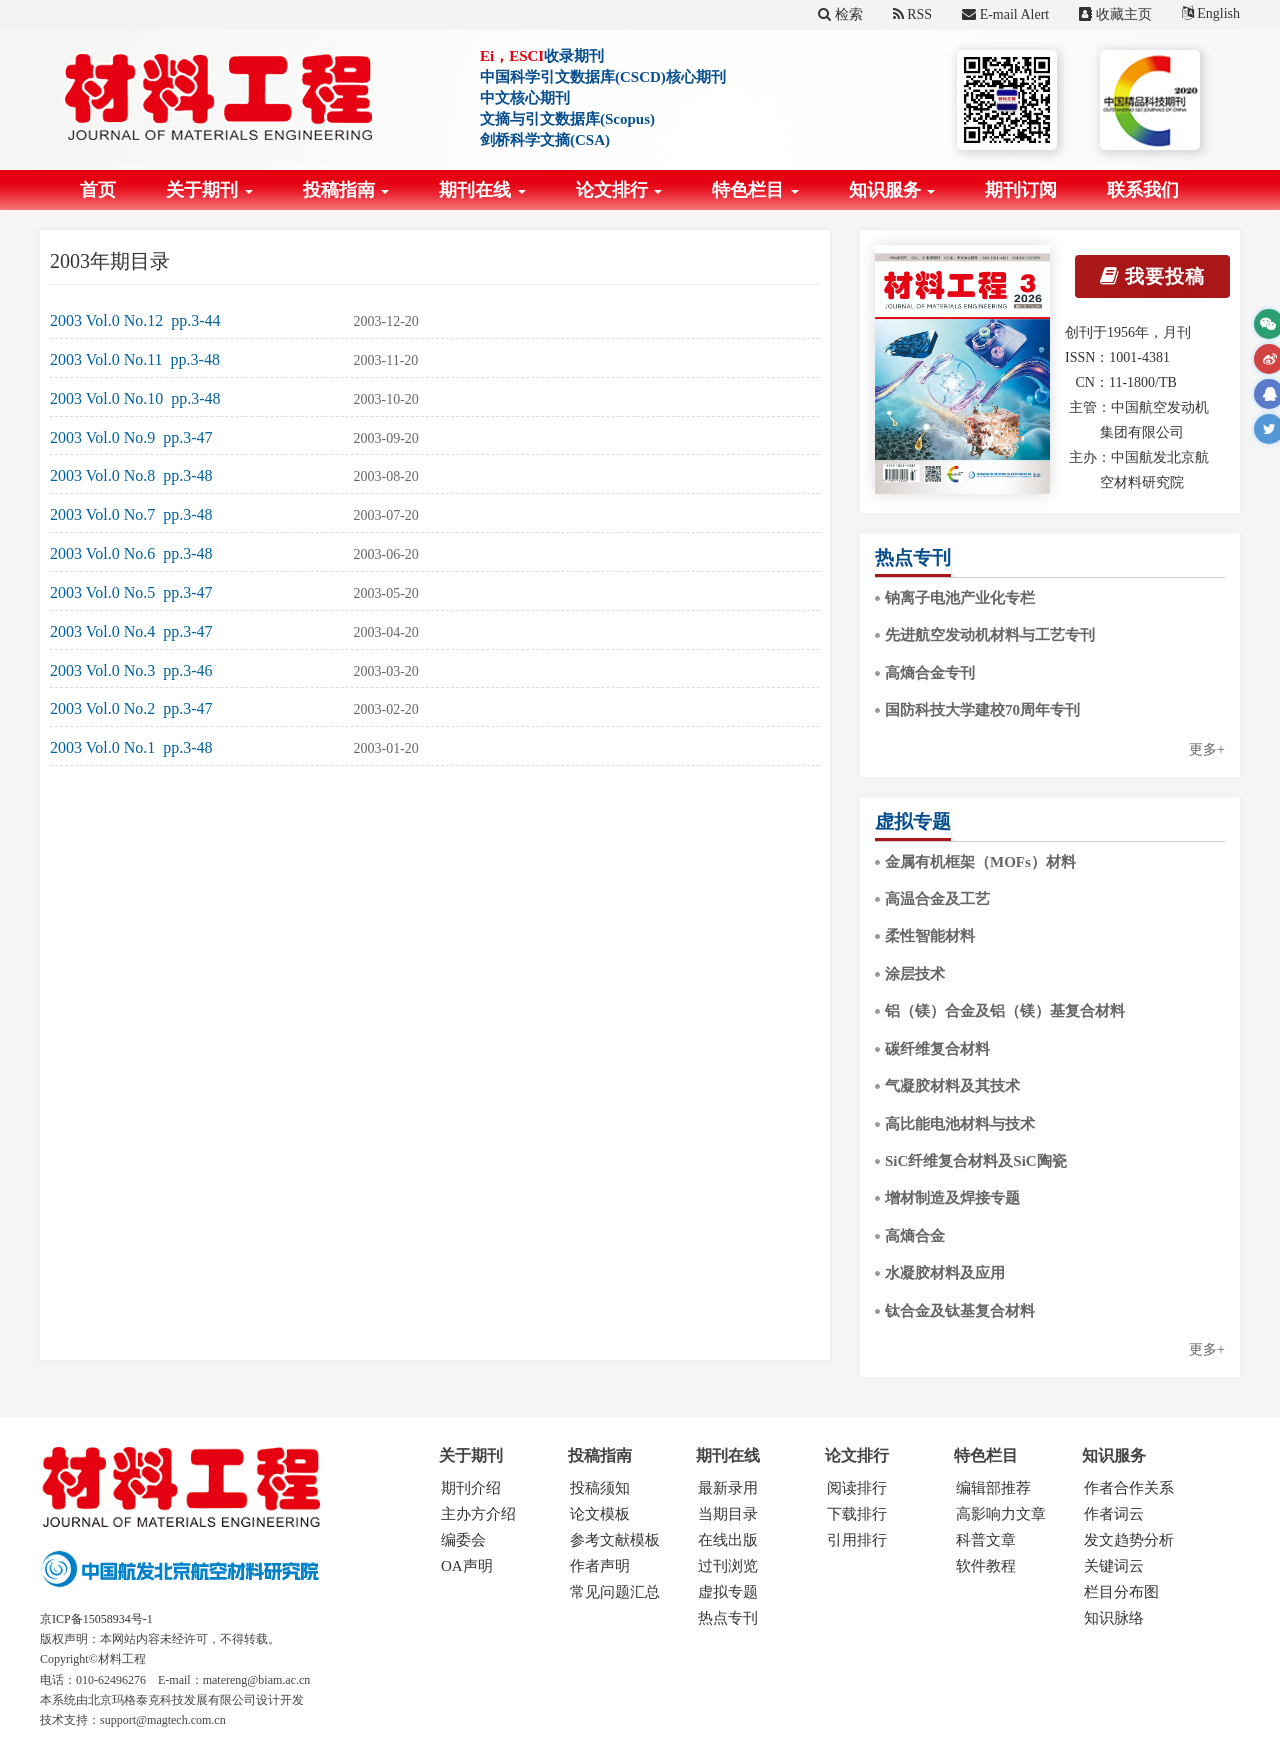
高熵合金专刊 (930, 673)
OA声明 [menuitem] (467, 1566)
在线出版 (728, 1540)
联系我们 (1143, 190)
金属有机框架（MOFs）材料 (980, 862)
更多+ (1207, 749)
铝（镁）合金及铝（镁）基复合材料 (1005, 1011)
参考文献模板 (615, 1540)
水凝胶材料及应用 (945, 1273)
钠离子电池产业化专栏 (960, 598)
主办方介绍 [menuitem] (478, 1514)
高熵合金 (915, 1236)
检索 (840, 14)
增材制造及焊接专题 (952, 1198)
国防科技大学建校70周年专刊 (982, 710)
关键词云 (1114, 1566)
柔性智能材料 (930, 936)
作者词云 (1114, 1514)
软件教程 (986, 1566)
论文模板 (600, 1514)
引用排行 (857, 1540)
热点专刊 (728, 1618)
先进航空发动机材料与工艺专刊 (990, 635)
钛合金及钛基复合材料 (960, 1311)
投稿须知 (600, 1488)
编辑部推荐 (993, 1488)
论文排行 (619, 190)
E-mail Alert (1005, 14)
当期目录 (728, 1514)
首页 (98, 190)
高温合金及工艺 (937, 899)
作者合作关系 (1129, 1488)
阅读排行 (857, 1488)
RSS (912, 14)
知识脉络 (1114, 1618)
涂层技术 (915, 974)
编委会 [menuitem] (463, 1540)
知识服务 (892, 190)
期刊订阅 (1021, 190)
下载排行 (857, 1514)
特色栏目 (755, 190)
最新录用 (728, 1488)
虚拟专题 (728, 1592)
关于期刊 (209, 190)
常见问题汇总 (615, 1592)
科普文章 (986, 1540)
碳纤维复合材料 (937, 1049)
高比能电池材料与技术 (960, 1124)
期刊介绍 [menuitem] (471, 1488)
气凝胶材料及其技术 (952, 1086)
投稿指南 (346, 190)
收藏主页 (1115, 14)
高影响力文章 (1001, 1514)
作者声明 (600, 1566)
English (1211, 13)
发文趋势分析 (1129, 1540)
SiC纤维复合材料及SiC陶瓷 (976, 1161)
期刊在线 (482, 190)
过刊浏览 (728, 1566)
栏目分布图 (1121, 1592)
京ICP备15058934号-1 (96, 1619)
